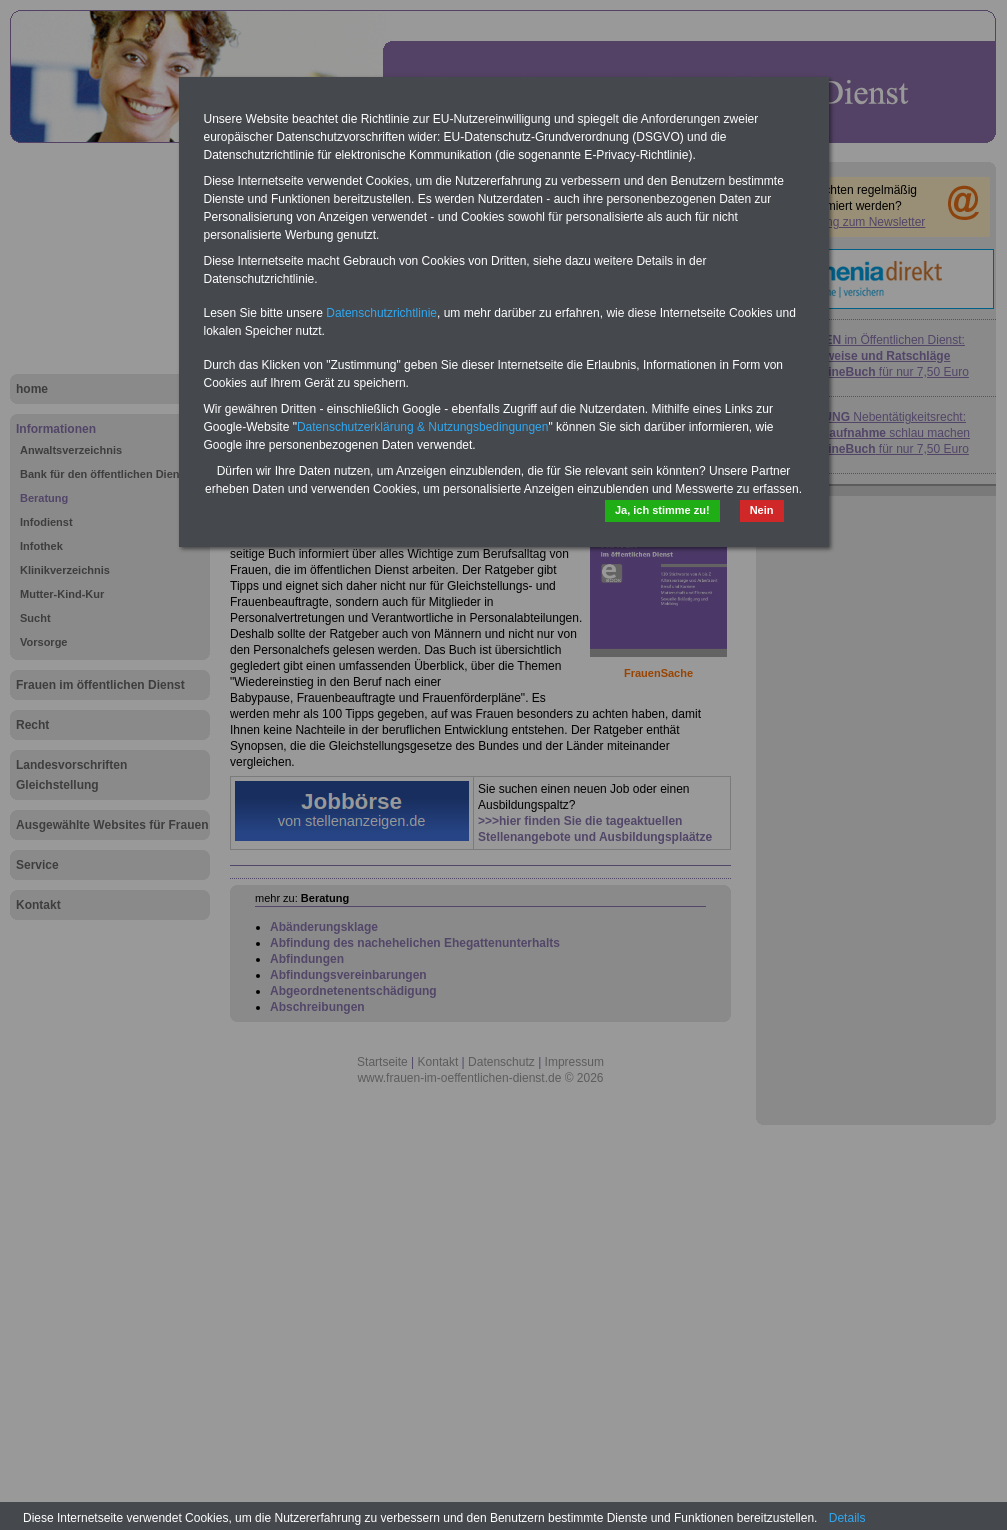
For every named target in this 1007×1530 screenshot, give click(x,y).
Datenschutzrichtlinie (381, 313)
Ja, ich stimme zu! (662, 510)
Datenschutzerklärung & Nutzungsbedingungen (423, 427)
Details (847, 1518)
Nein (762, 510)
